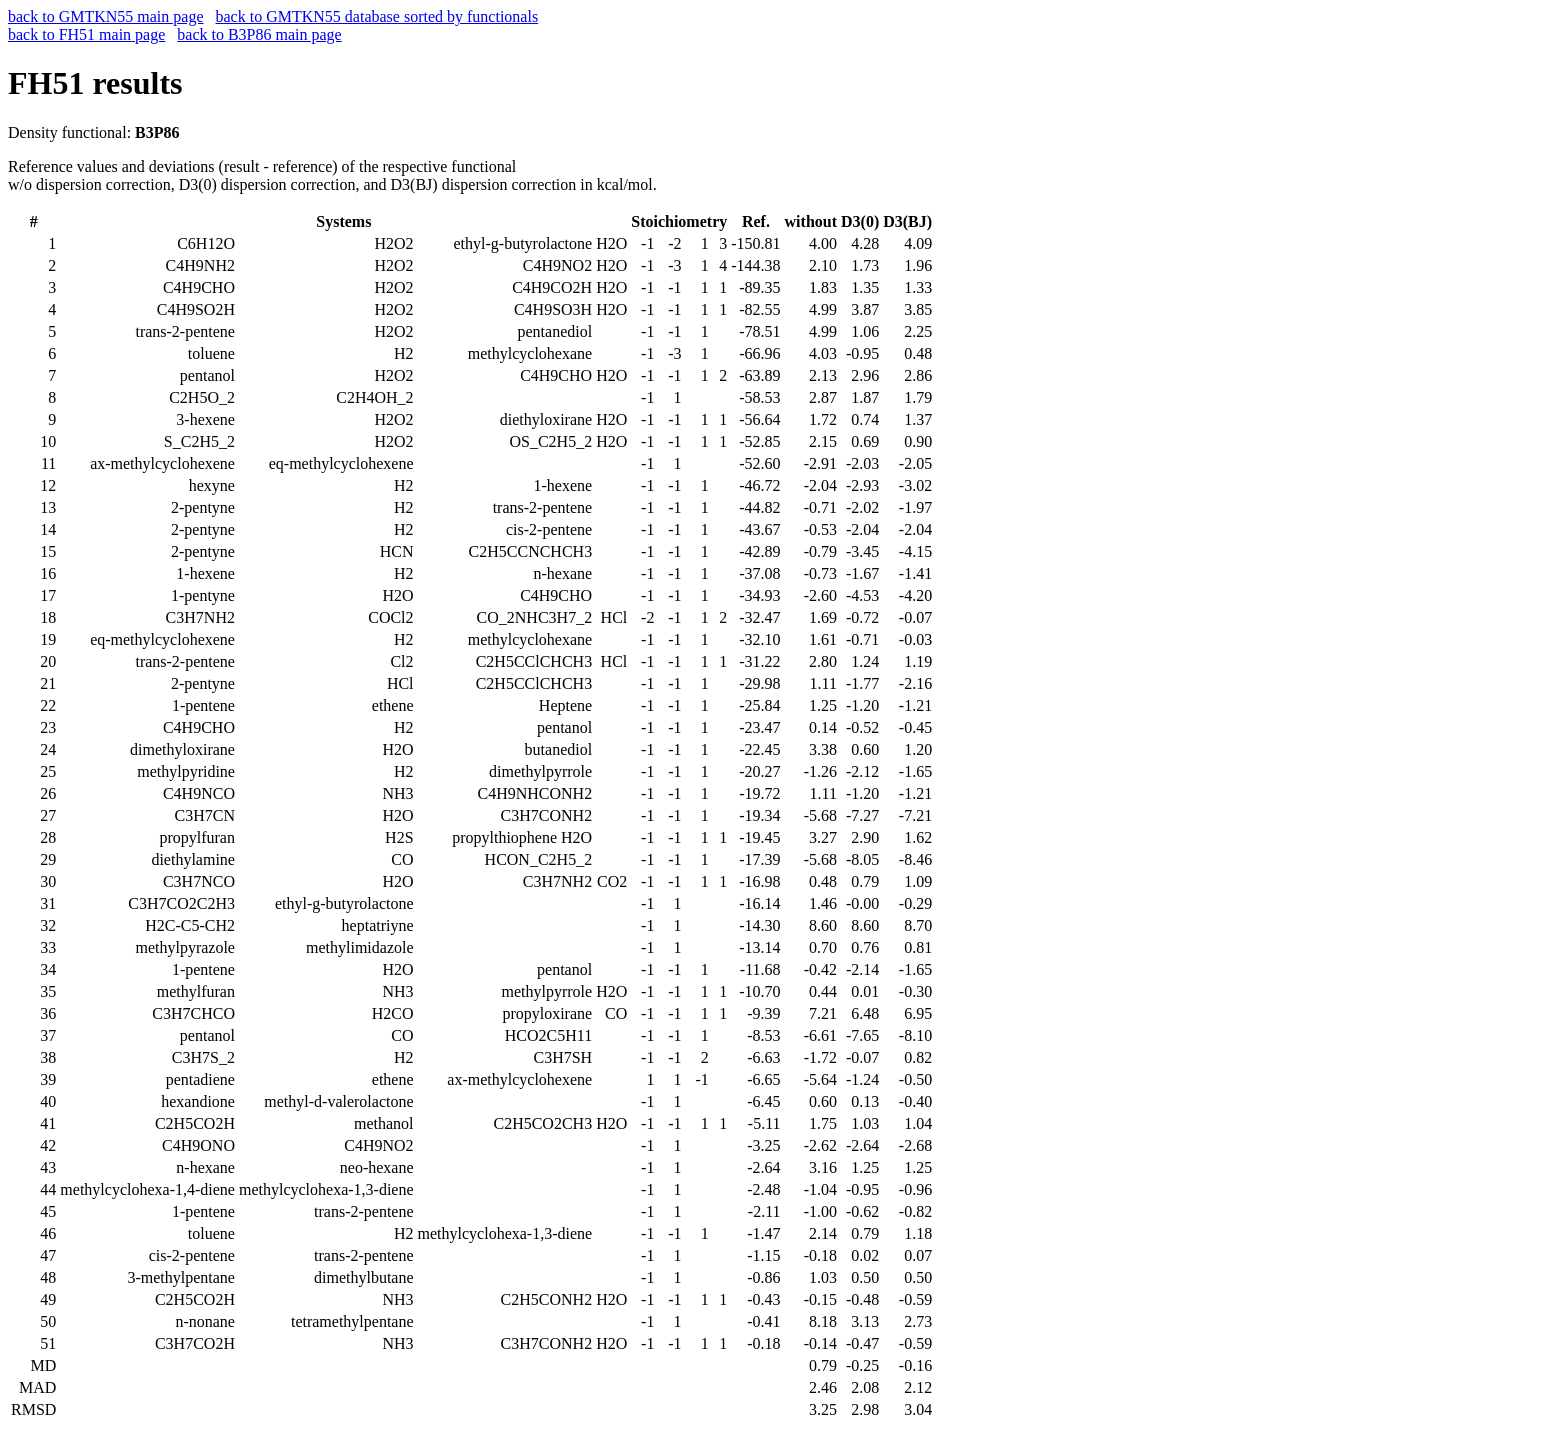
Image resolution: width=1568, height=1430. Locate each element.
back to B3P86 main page (259, 34)
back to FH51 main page (86, 34)
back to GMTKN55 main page (106, 16)
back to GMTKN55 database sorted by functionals (377, 16)
